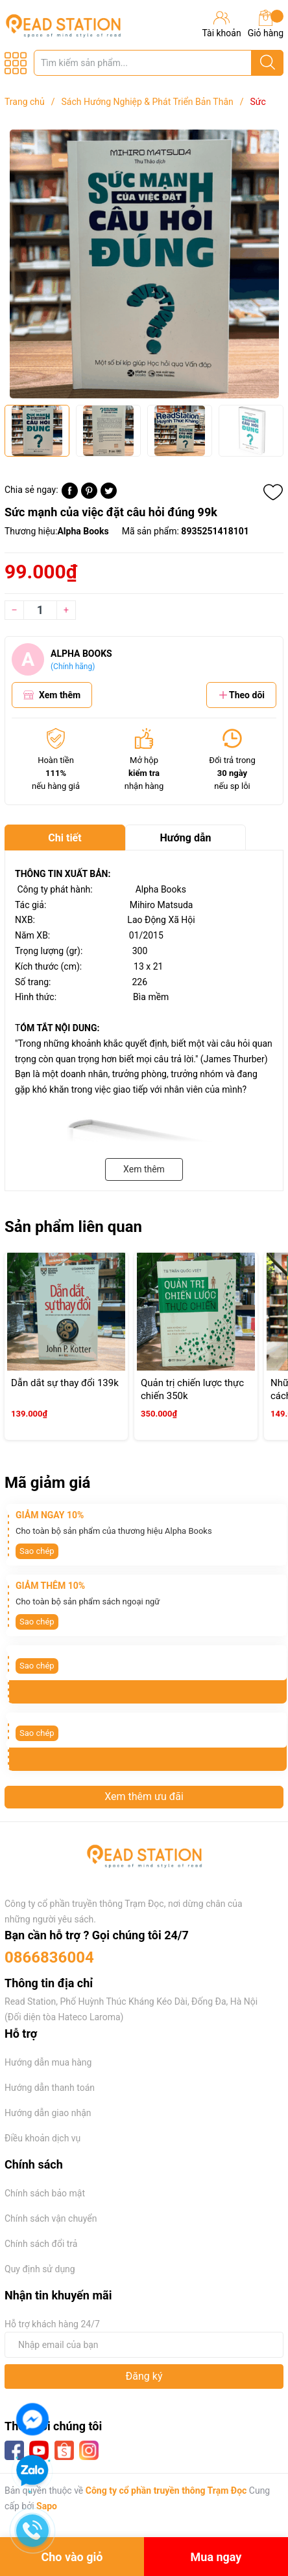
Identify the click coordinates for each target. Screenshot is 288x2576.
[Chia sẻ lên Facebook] (70, 495)
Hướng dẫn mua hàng (48, 2062)
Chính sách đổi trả (41, 2244)
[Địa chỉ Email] (144, 2345)
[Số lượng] (40, 610)
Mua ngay (216, 2557)
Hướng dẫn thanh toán (50, 2087)
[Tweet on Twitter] (109, 495)
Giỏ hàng (265, 24)
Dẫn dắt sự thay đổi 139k (65, 1383)
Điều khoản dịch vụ (42, 2138)
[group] (144, 264)
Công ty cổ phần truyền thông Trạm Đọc (166, 2490)
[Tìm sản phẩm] (158, 63)
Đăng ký (144, 2376)
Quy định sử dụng (40, 2269)
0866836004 (49, 1957)
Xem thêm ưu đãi (144, 1796)
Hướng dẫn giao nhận (48, 2113)
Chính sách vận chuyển (51, 2218)
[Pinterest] (89, 495)
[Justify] (268, 63)
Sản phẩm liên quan (73, 1227)
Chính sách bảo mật (45, 2193)
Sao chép (36, 1551)
